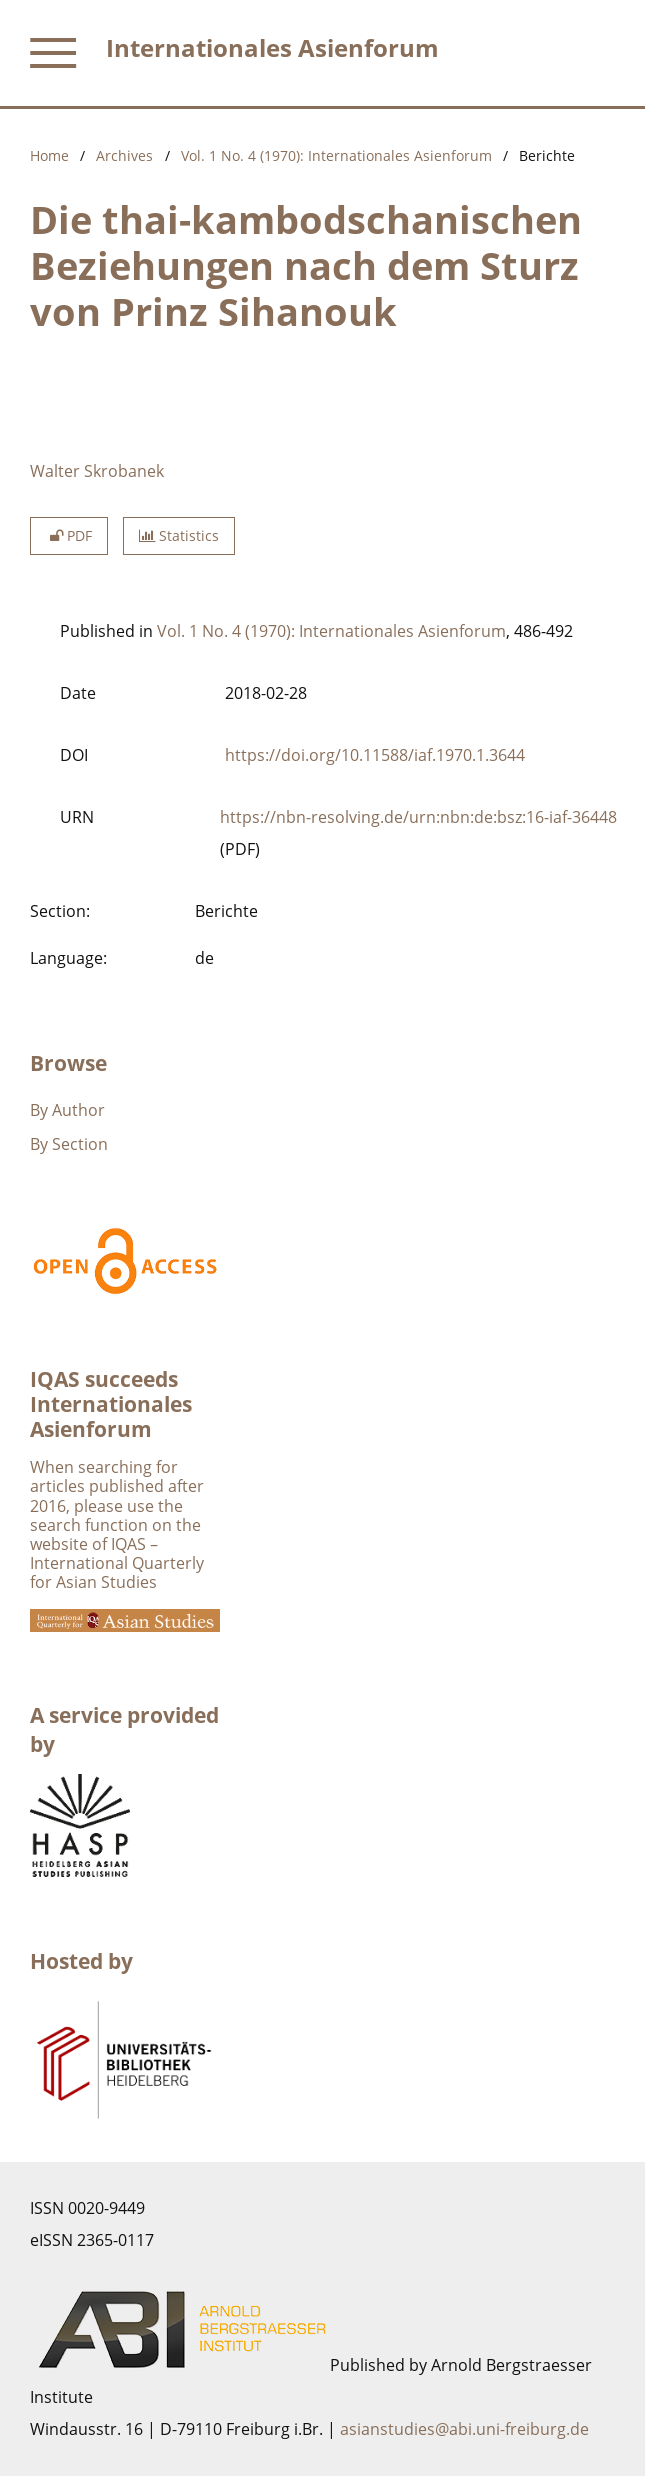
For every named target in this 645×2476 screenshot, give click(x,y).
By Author (67, 1110)
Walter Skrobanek (97, 471)
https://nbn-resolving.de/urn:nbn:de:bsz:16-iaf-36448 (418, 817)
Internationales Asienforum (272, 47)
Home (49, 155)
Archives (124, 155)
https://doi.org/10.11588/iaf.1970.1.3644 (375, 755)
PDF (69, 535)
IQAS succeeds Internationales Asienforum (111, 1404)
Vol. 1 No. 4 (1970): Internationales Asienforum (336, 155)
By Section (69, 1144)
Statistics (179, 535)
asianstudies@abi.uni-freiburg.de (464, 2429)
